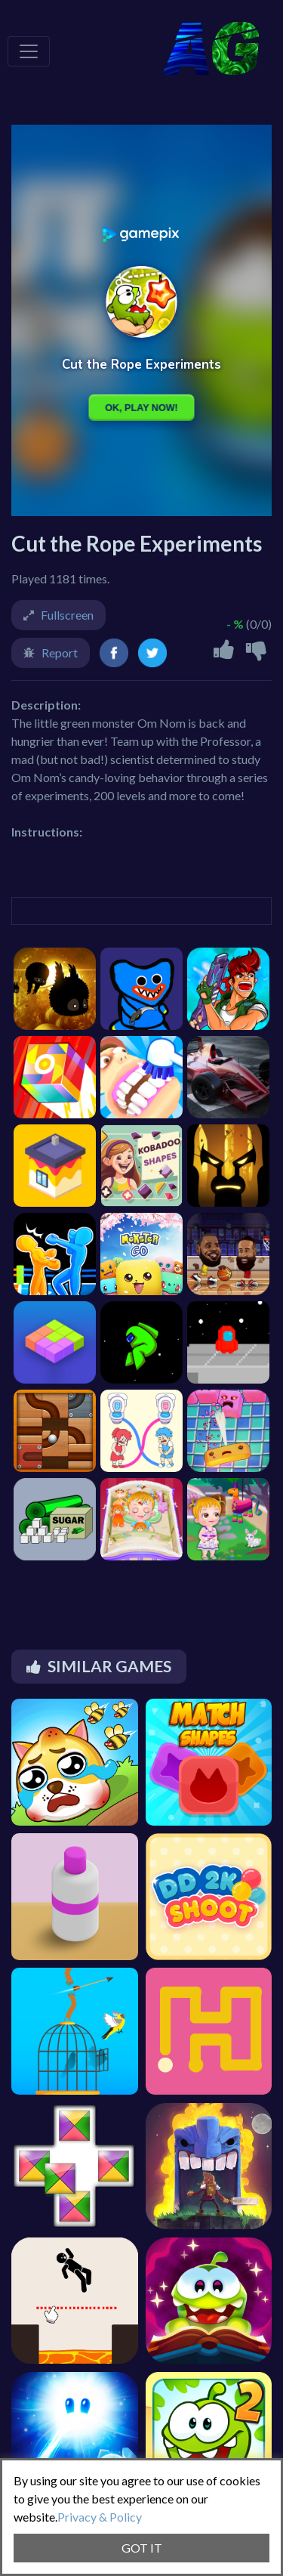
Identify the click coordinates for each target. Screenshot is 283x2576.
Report (60, 652)
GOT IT (142, 2547)
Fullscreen (67, 615)
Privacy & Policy (99, 2517)
